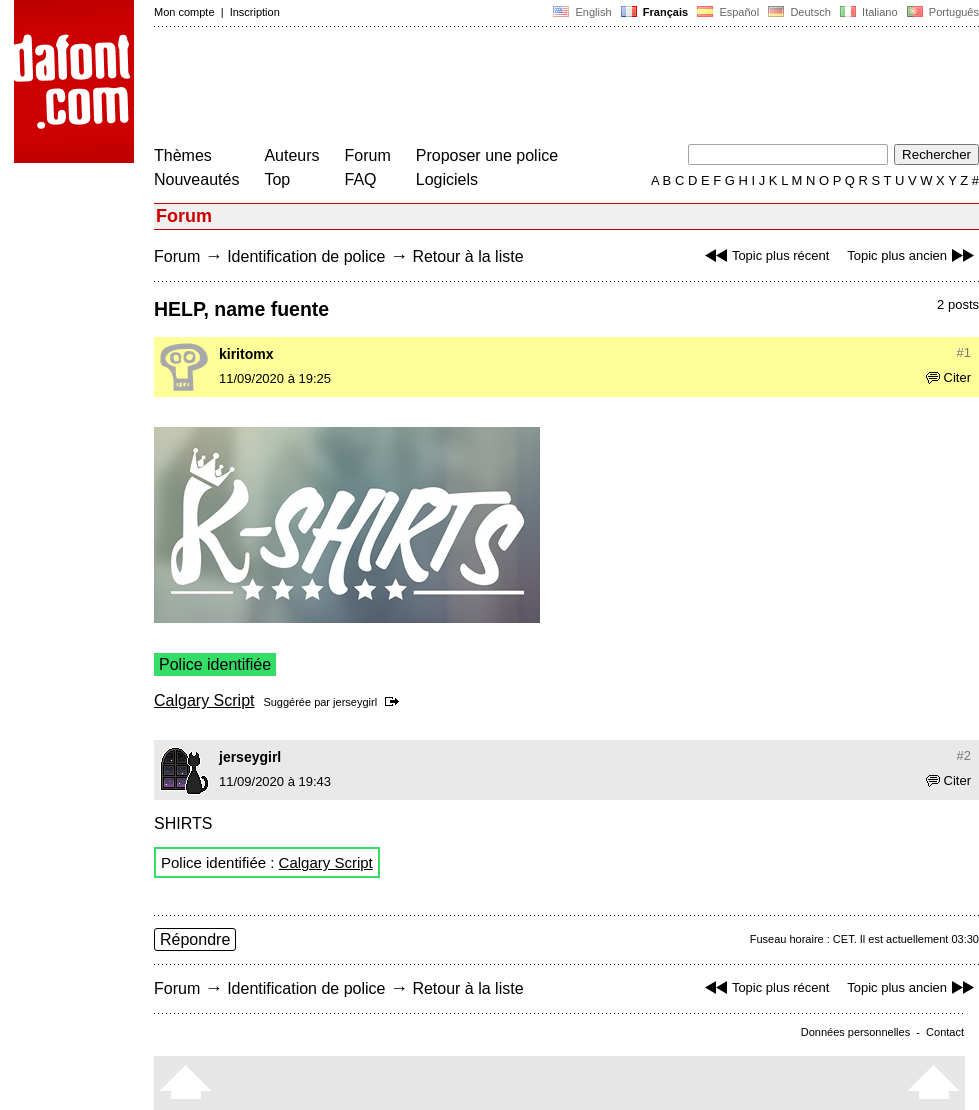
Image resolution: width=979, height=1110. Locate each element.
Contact (945, 1032)
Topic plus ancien (913, 255)
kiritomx (246, 354)
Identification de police (306, 256)
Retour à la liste (467, 256)
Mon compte (184, 12)
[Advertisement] (518, 88)
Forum (368, 155)
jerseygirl (355, 702)
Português (941, 12)
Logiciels (447, 179)
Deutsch (799, 12)
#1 (964, 352)
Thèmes (183, 155)
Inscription (255, 12)
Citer (948, 377)
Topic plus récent (765, 255)
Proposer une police (487, 155)
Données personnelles (855, 1032)
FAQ (361, 179)
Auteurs (291, 155)
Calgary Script (204, 700)
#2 (964, 755)
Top (277, 179)
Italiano (869, 12)
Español (728, 12)
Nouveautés (196, 179)
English (582, 12)
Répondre (195, 939)
